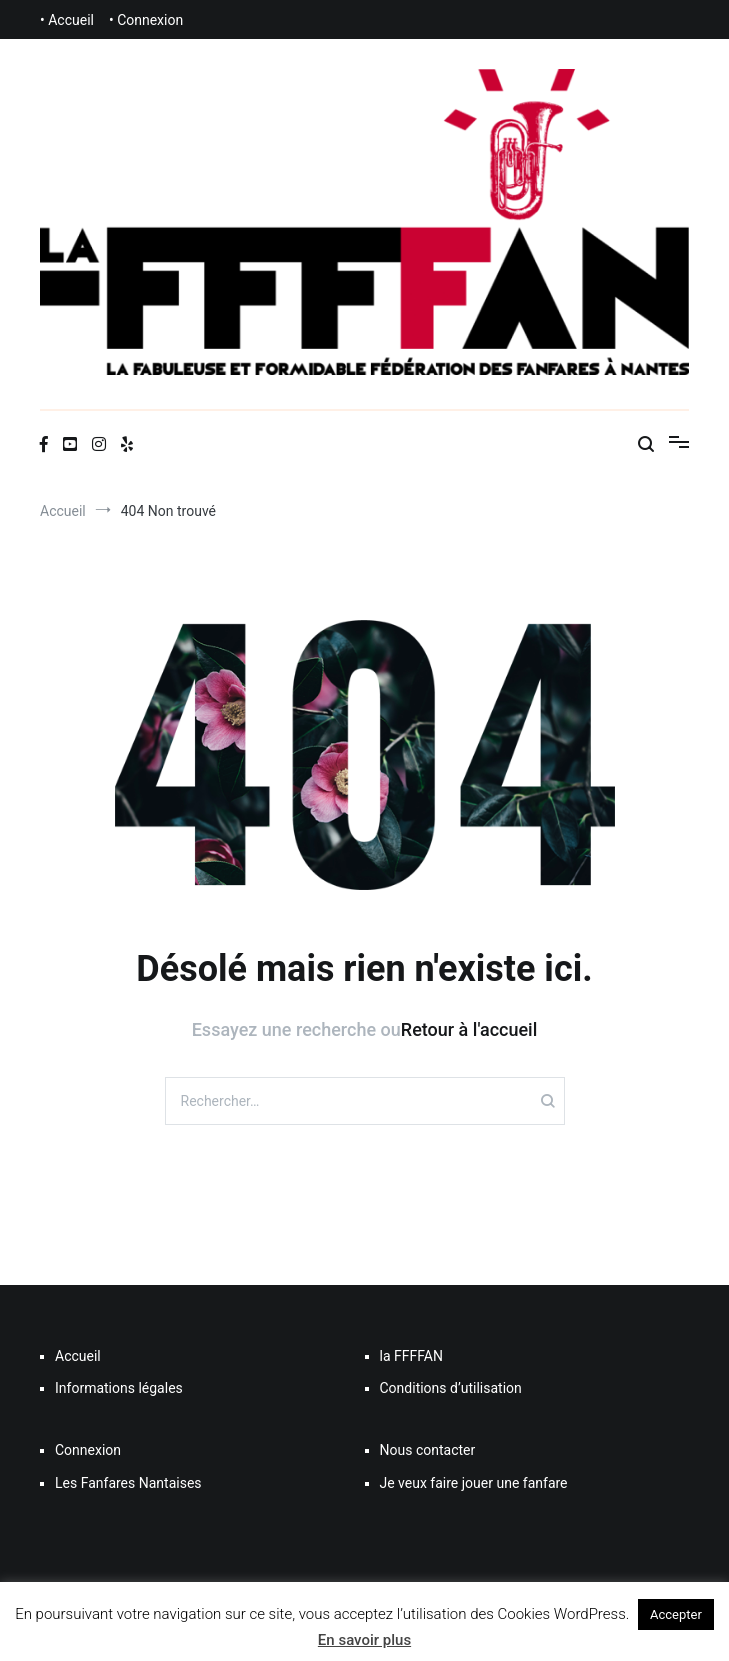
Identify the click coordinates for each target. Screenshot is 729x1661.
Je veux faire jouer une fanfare (474, 1483)
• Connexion (146, 20)
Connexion (88, 1450)
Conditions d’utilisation (451, 1388)
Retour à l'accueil (469, 1029)
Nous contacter (428, 1450)
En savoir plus (364, 1640)
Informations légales (119, 1388)
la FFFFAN (411, 1356)
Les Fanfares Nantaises (128, 1483)
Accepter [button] (676, 1614)
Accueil (78, 1356)
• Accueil (67, 20)
